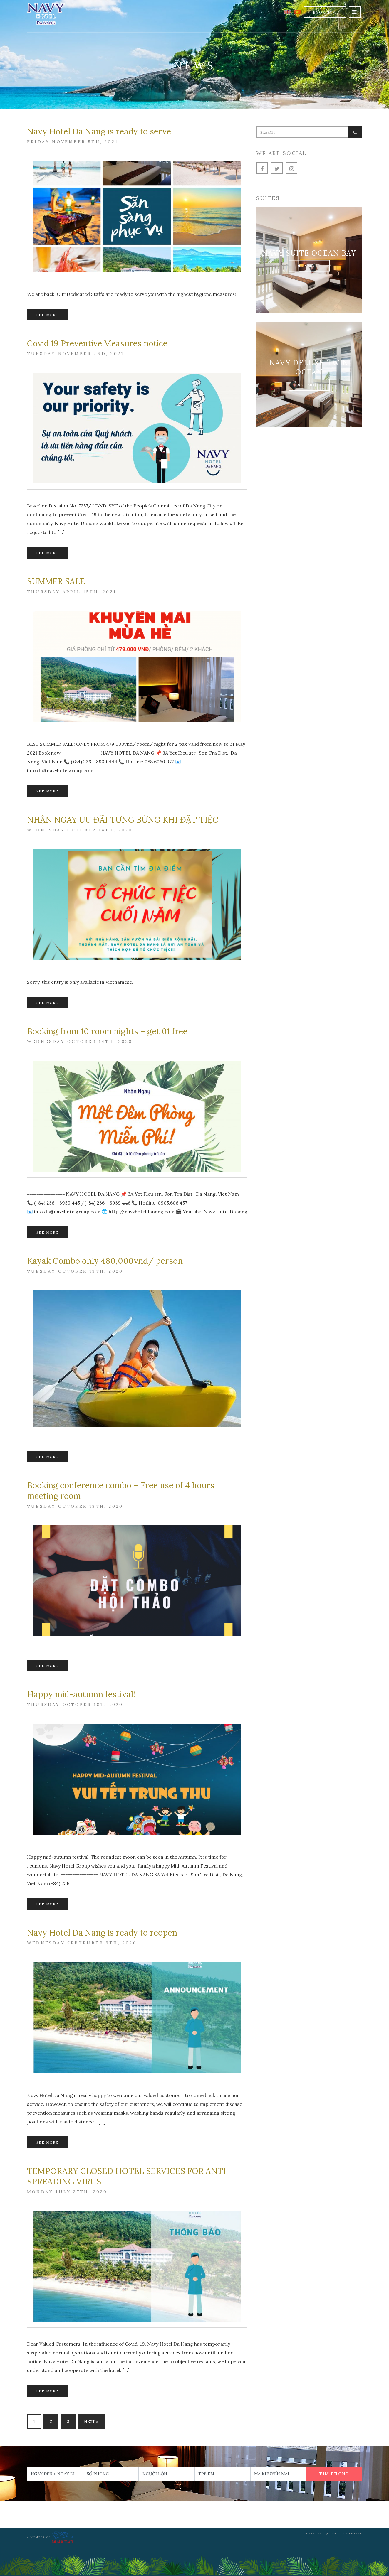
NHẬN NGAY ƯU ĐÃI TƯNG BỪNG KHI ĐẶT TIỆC (122, 819)
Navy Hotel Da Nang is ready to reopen (102, 1932)
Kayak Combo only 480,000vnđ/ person (105, 1261)
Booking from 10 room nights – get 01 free (107, 1031)
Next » (91, 2421)
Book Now (325, 12)
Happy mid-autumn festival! (81, 1694)
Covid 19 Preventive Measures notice (97, 343)
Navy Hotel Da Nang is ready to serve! (100, 131)
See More (47, 315)
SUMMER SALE (56, 581)
